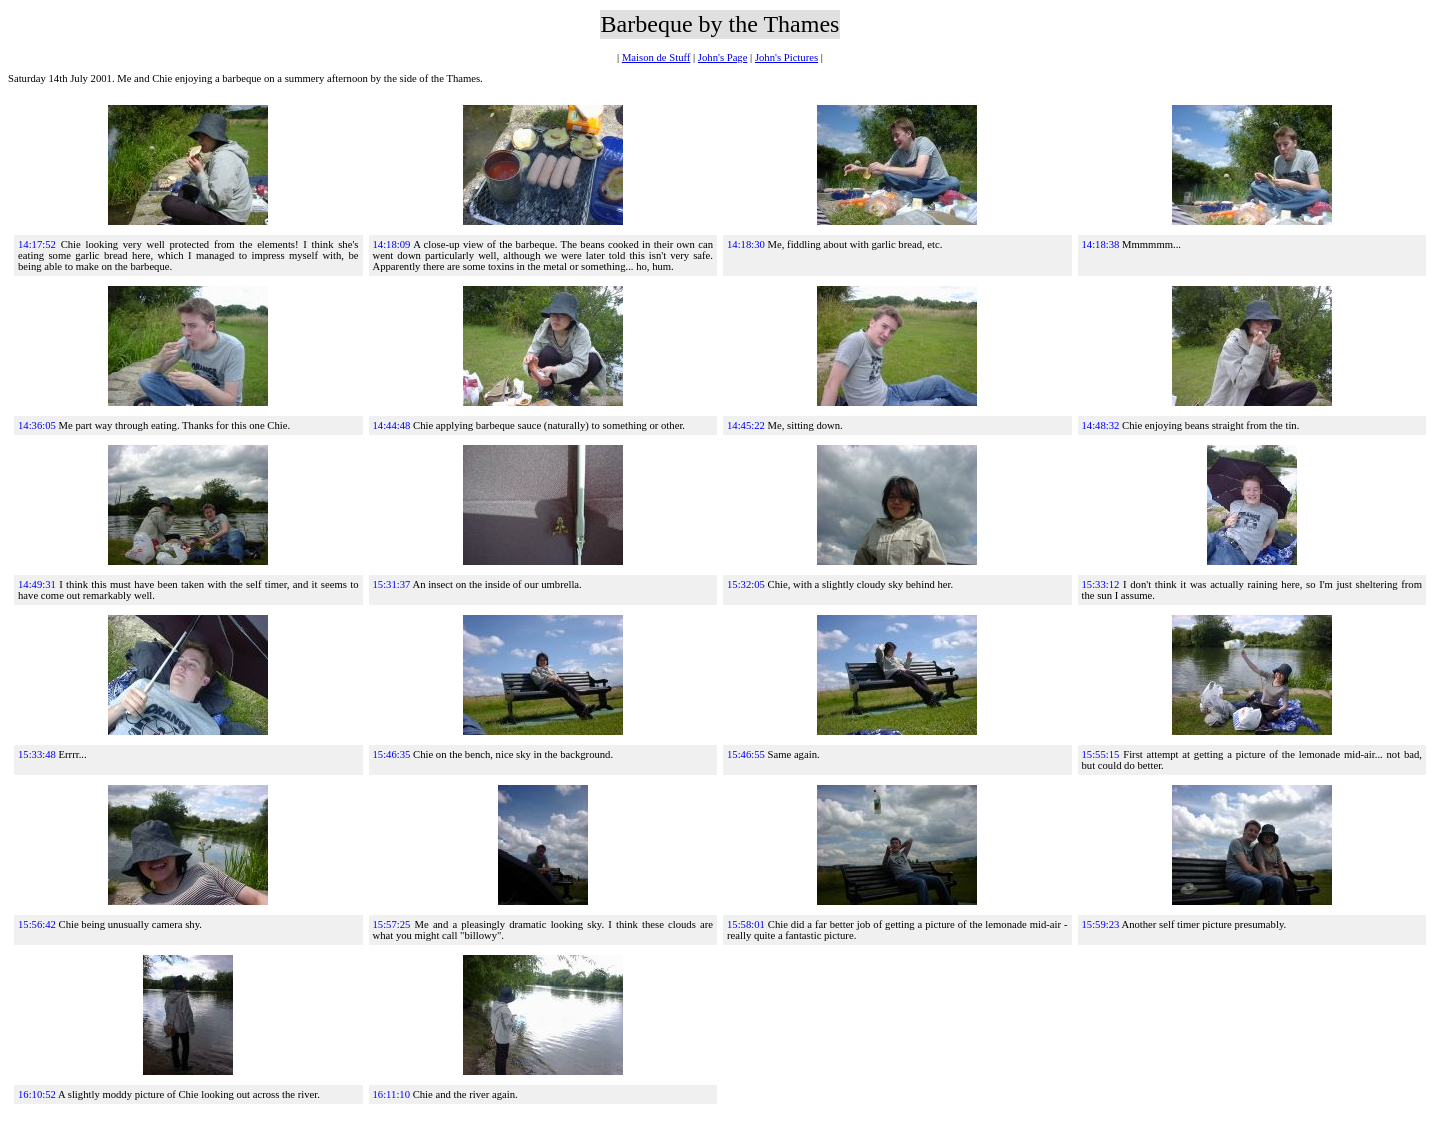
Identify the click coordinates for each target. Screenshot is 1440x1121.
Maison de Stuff (656, 57)
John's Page (723, 57)
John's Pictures (786, 57)
